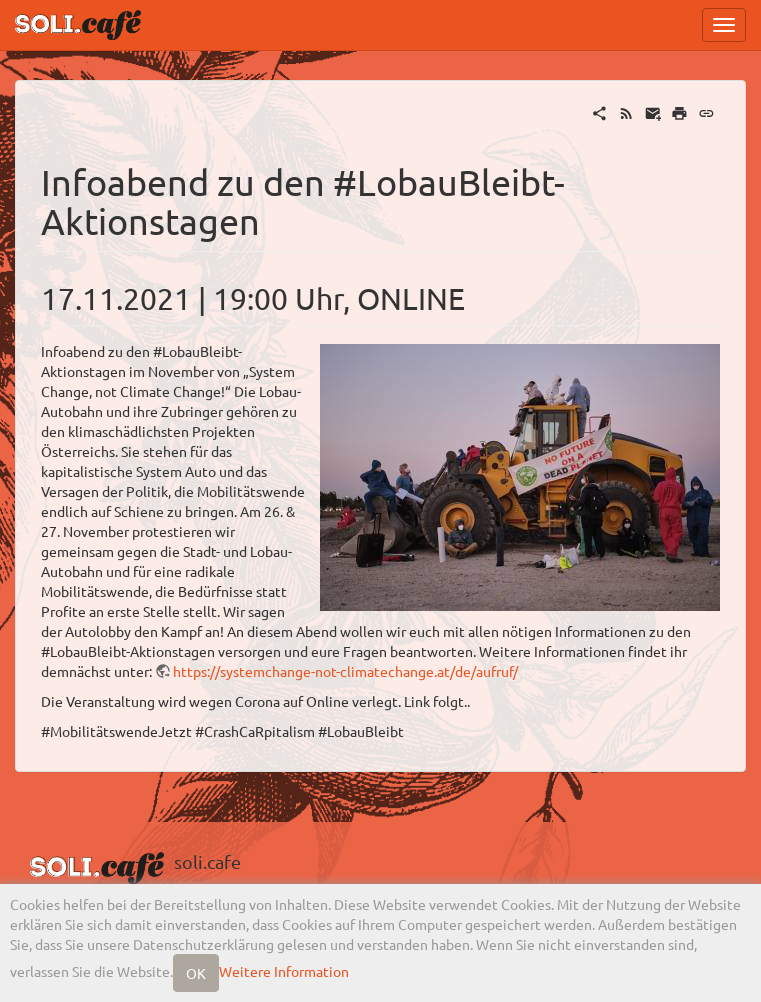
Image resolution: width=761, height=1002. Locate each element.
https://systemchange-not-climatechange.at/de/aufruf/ (345, 671)
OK (196, 973)
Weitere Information (284, 971)
